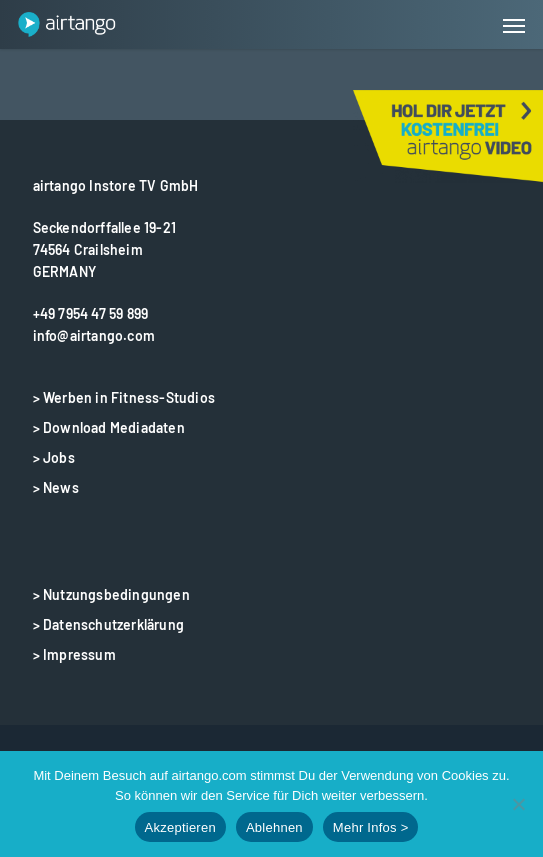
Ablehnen (274, 827)
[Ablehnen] (518, 804)
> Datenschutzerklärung (108, 624)
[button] (514, 25)
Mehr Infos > (371, 827)
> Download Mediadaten (109, 427)
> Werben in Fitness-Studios (124, 397)
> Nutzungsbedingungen (111, 594)
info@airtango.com (94, 335)
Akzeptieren (180, 827)
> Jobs (54, 457)
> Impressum (74, 654)
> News (56, 487)
